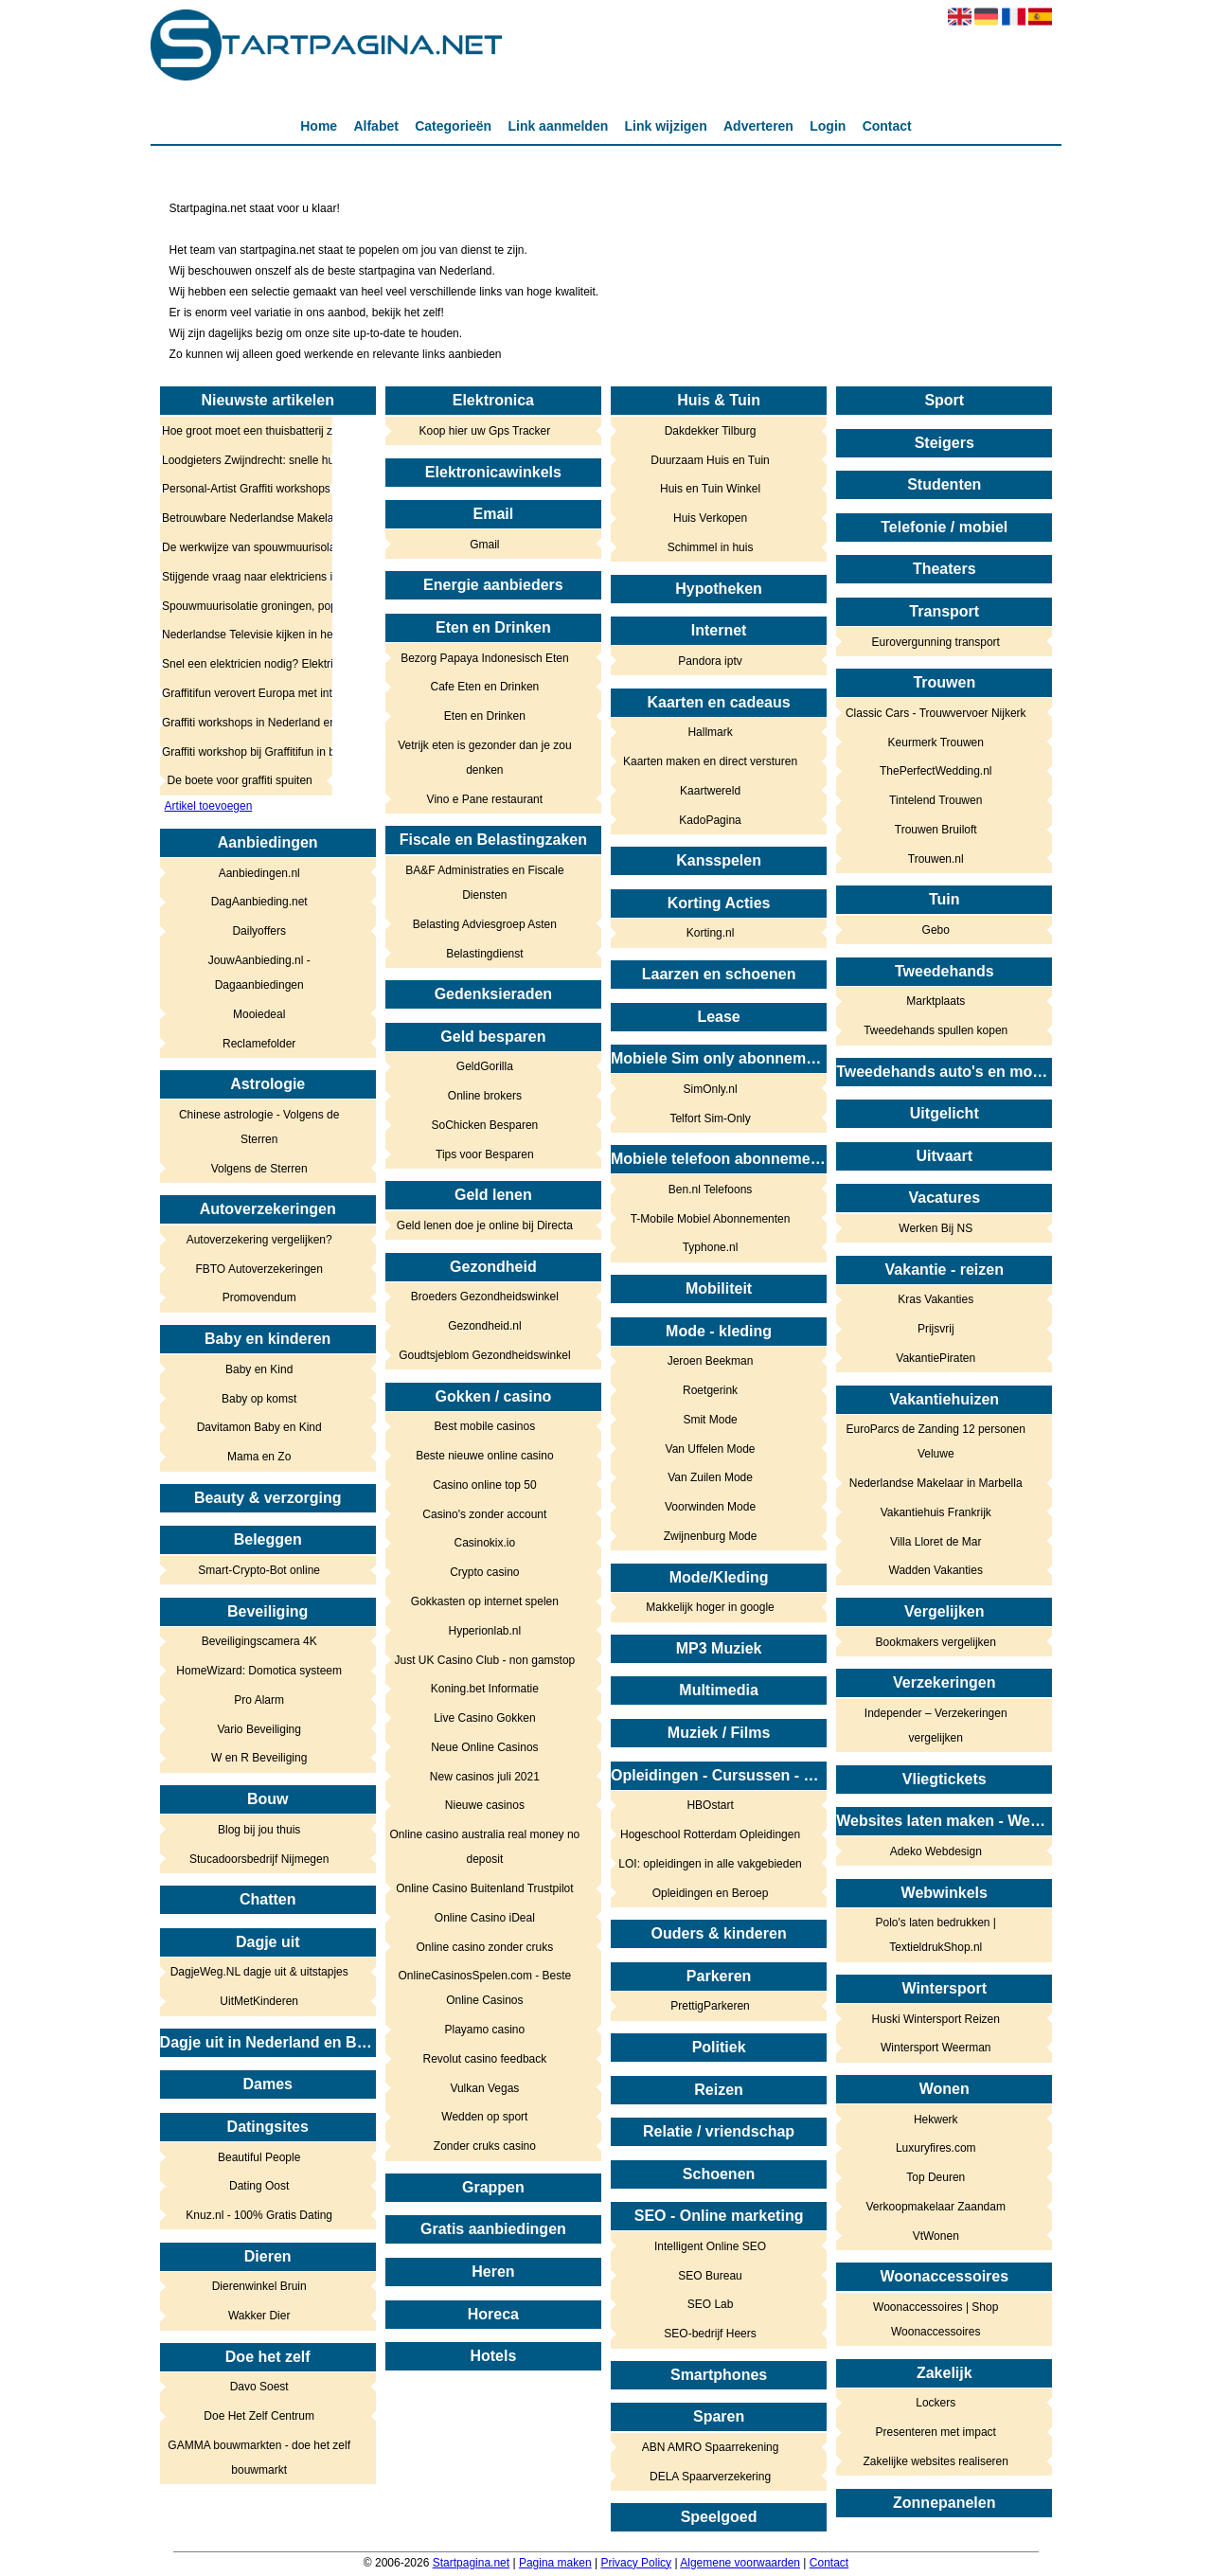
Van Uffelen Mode (711, 1449)
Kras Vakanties (935, 1299)
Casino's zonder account (484, 1514)
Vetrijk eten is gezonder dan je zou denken (484, 758)
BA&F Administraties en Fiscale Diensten (484, 883)
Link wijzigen (666, 126)
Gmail (484, 544)
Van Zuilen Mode (710, 1477)
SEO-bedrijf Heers (710, 2333)
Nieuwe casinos (485, 1805)
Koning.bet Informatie (485, 1688)
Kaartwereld (710, 790)
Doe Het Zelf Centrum (259, 2416)
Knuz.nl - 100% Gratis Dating (259, 2215)
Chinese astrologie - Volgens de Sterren (259, 1127)
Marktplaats (935, 1001)
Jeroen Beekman (711, 1361)
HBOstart (709, 1805)
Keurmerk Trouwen (936, 742)
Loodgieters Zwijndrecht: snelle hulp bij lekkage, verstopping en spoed (241, 460)
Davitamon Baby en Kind (259, 1427)
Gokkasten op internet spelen (485, 1601)
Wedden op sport (484, 2116)
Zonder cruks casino (485, 2146)
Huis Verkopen (710, 518)
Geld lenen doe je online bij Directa (485, 1225)
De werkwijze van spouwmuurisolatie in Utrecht (241, 547)
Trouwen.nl (936, 859)
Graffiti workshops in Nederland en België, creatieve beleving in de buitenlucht (241, 722)
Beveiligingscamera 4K (259, 1641)
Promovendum (259, 1297)
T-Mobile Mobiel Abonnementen (711, 1218)
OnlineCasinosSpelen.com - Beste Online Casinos (484, 1988)
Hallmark (709, 732)
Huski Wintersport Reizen (936, 2019)
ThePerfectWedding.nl (936, 771)
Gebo (936, 930)
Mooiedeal (259, 1014)
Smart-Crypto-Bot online (259, 1570)
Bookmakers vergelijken (936, 1642)
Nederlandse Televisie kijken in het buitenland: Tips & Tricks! (241, 634)
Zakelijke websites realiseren (936, 2461)
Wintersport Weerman (935, 2047)
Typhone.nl (711, 1247)
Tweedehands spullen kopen (935, 1030)
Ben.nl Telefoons (710, 1189)
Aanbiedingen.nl (259, 873)
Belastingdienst (484, 953)
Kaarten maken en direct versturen (710, 761)
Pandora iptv (709, 661)
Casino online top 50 (484, 1485)
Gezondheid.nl (484, 1326)
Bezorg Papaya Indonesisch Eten (484, 658)
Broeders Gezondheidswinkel (485, 1296)
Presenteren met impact (936, 2432)
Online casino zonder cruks (484, 1947)
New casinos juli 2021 (485, 1776)
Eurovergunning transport (936, 642)
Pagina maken (555, 2562)
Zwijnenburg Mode (711, 1536)
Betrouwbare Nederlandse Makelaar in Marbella (241, 518)
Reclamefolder (259, 1043)
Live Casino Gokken (484, 1718)
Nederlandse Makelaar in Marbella (936, 1483)
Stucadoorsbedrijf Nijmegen (259, 1859)
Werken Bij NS (935, 1228)
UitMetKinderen (259, 2001)
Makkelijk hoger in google (710, 1607)
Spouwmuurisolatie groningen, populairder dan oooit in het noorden (241, 606)
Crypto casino (484, 1572)
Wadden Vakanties (936, 1570)
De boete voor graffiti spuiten (240, 780)
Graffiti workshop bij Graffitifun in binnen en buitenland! (241, 752)
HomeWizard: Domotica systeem (259, 1670)
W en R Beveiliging (259, 1757)
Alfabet (375, 126)
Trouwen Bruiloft (936, 829)
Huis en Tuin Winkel (710, 488)
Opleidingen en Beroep (710, 1893)
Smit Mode (710, 1419)
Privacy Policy (635, 2562)
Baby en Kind (259, 1369)
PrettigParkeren (709, 2005)
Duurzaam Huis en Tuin (710, 460)
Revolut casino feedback (484, 2059)
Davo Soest (259, 2386)
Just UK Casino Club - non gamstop (484, 1660)
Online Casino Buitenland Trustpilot (484, 1888)
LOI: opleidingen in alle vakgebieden (709, 1863)
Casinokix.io (485, 1542)
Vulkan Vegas (484, 2088)
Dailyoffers (258, 931)
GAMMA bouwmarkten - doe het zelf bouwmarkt (259, 2458)
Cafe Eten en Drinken (485, 686)
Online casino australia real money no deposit (484, 1847)
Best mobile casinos (485, 1426)
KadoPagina (709, 820)
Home (318, 126)
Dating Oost (259, 2185)
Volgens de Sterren (259, 1168)
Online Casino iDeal (485, 1917)
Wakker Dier (259, 2315)
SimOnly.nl (710, 1089)
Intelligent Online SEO (710, 2246)
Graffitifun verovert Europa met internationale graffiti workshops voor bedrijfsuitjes (241, 693)
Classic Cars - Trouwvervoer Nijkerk (936, 713)
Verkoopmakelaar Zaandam (936, 2206)
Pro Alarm (259, 1700)
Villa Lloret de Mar (936, 1541)
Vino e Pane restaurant (485, 799)
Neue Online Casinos (484, 1747)
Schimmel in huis (711, 547)
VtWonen (936, 2236)
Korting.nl (710, 932)
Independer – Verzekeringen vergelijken (935, 1725)
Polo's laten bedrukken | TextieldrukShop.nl (935, 1935)
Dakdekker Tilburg (711, 431)
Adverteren (758, 126)
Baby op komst (259, 1398)
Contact (887, 126)
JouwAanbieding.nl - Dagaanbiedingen (259, 973)
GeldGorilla (484, 1066)
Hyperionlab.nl (485, 1630)
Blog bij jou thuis (259, 1829)
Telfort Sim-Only (709, 1118)
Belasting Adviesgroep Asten (485, 924)
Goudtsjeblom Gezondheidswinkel (484, 1355)
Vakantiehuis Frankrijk (936, 1512)
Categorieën (453, 126)
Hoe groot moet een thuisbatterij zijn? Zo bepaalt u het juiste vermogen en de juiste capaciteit (241, 431)
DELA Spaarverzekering (710, 2476)
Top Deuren (935, 2177)
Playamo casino (485, 2029)
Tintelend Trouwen (935, 800)
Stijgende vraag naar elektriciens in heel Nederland (241, 576)
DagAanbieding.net (259, 901)
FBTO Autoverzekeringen (259, 1269)
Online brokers (485, 1095)
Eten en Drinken (485, 716)
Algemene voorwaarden (740, 2562)
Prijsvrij (936, 1328)
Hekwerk (936, 2119)
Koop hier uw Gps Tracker (485, 431)
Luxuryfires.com (936, 2148)
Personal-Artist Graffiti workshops (241, 488)
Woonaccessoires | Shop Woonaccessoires (935, 2319)
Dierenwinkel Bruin (259, 2286)
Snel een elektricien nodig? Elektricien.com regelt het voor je (241, 664)
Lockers (935, 2402)
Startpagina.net (471, 2562)
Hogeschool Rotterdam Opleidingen (710, 1834)
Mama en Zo (259, 1456)
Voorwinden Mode (710, 1506)
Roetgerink (710, 1390)
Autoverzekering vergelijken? (259, 1239)
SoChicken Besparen (485, 1125)
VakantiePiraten (935, 1358)
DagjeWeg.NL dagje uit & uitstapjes (259, 1971)
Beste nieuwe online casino (484, 1455)
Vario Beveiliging (259, 1729)
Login (828, 126)
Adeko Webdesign (936, 1851)
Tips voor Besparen (485, 1154)
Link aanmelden (558, 126)
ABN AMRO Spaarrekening (710, 2447)
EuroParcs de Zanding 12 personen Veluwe (936, 1441)
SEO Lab (710, 2304)
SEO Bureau (709, 2275)
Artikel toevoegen (209, 806)
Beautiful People (259, 2157)
